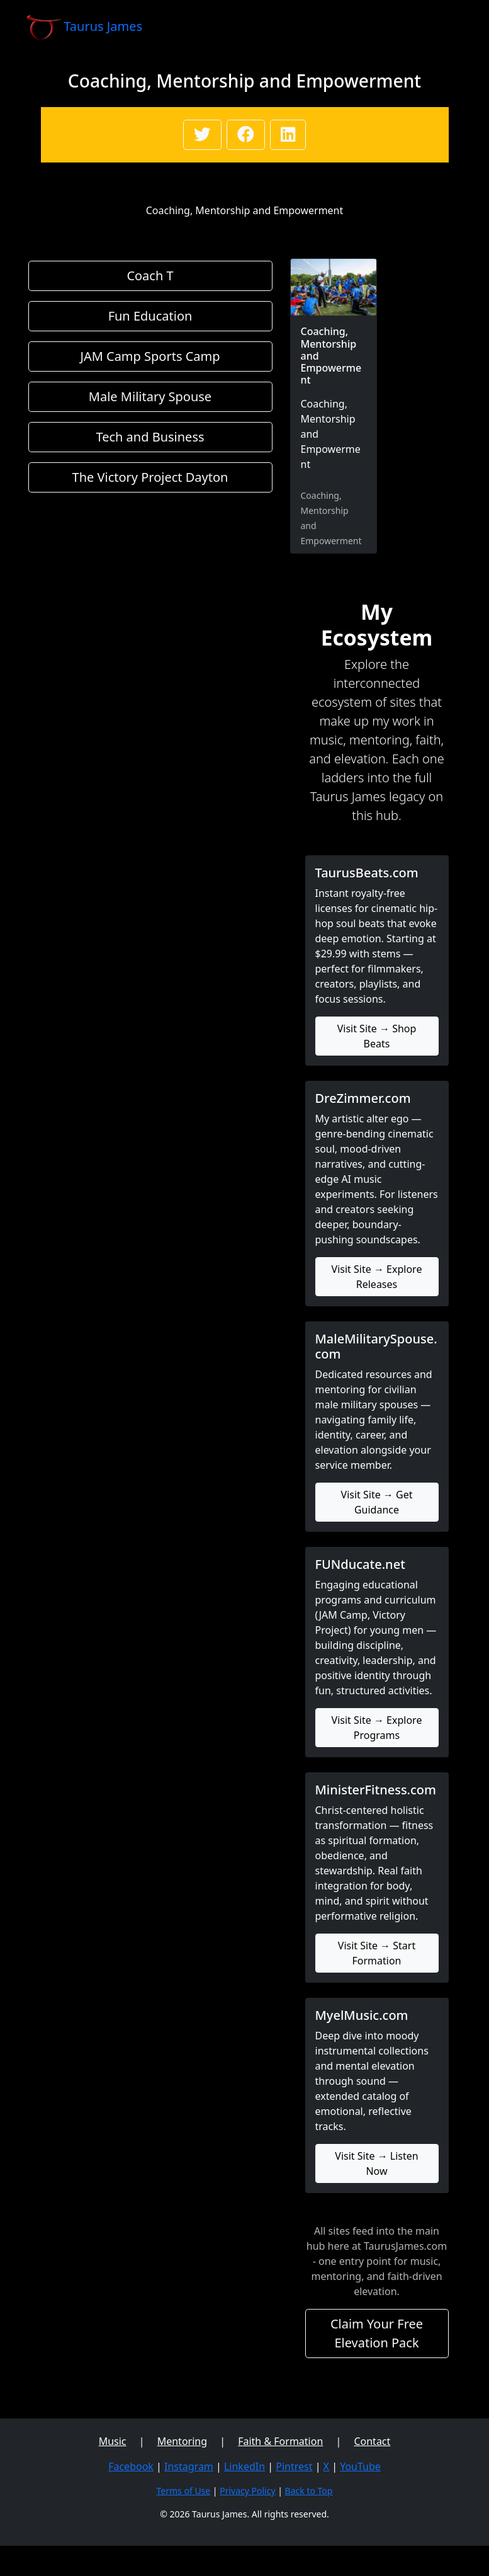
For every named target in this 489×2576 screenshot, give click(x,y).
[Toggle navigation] (446, 27)
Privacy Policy (247, 2491)
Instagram (188, 2466)
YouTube (360, 2466)
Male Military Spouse (150, 396)
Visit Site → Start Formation (376, 1953)
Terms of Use (184, 2491)
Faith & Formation (280, 2441)
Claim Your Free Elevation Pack (376, 2333)
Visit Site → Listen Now (376, 2163)
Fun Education (150, 315)
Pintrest (294, 2466)
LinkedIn (244, 2466)
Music (112, 2441)
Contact (372, 2441)
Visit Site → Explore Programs (377, 1727)
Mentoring (182, 2441)
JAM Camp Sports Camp (150, 356)
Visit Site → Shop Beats (377, 1036)
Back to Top (309, 2491)
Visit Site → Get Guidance (377, 1502)
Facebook (131, 2466)
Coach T (149, 275)
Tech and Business (150, 436)
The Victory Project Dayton (150, 477)
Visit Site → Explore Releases (377, 1276)
